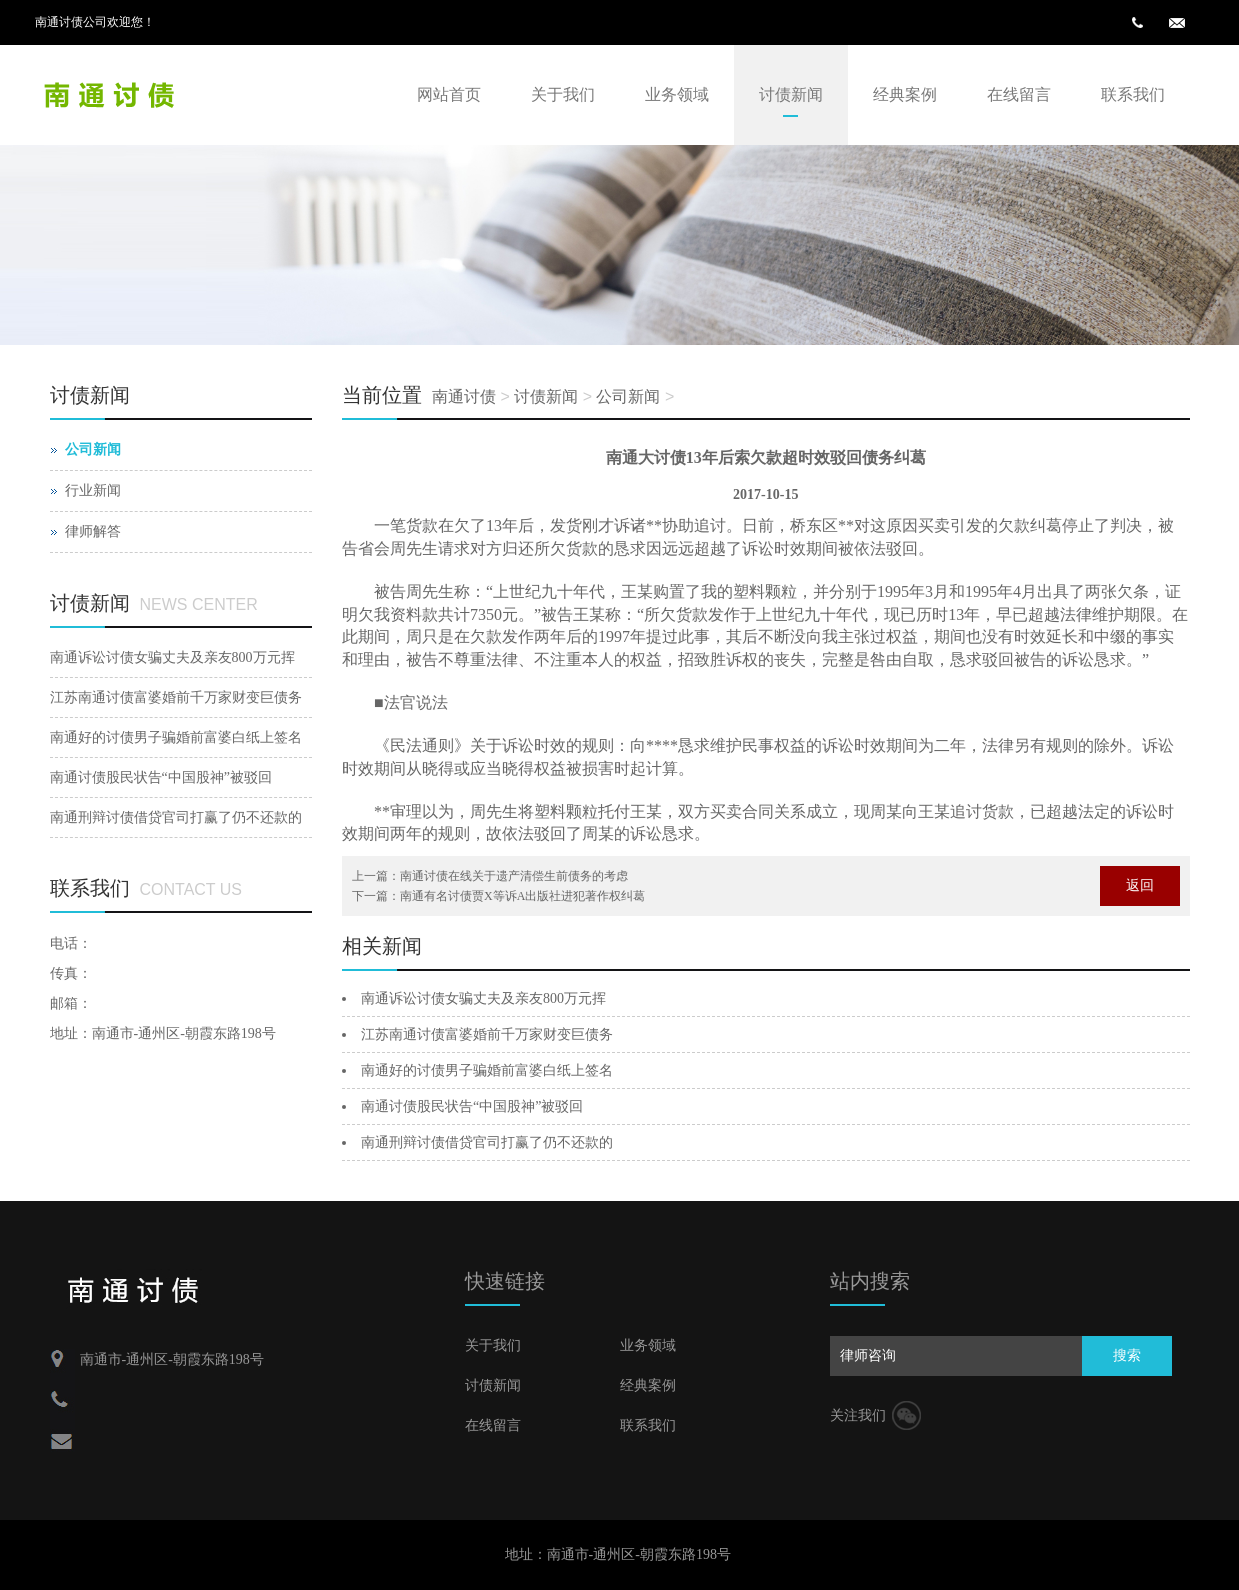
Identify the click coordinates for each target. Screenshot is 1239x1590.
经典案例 (905, 94)
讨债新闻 (791, 94)
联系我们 (1133, 94)
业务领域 (677, 94)
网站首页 (449, 94)
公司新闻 (628, 396)
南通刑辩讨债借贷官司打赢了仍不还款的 (487, 1142)
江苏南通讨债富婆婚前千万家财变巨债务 (487, 1034)
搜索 (1127, 1355)
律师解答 (93, 531)
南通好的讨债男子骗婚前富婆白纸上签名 (487, 1070)
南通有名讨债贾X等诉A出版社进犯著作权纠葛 (522, 896)
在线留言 (1019, 94)
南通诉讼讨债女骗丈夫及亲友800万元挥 (483, 998)
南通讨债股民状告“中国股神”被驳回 (472, 1106)
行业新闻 (93, 490)
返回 (1140, 885)
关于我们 (563, 94)
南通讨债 (464, 396)
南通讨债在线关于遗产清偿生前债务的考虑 (514, 876)
